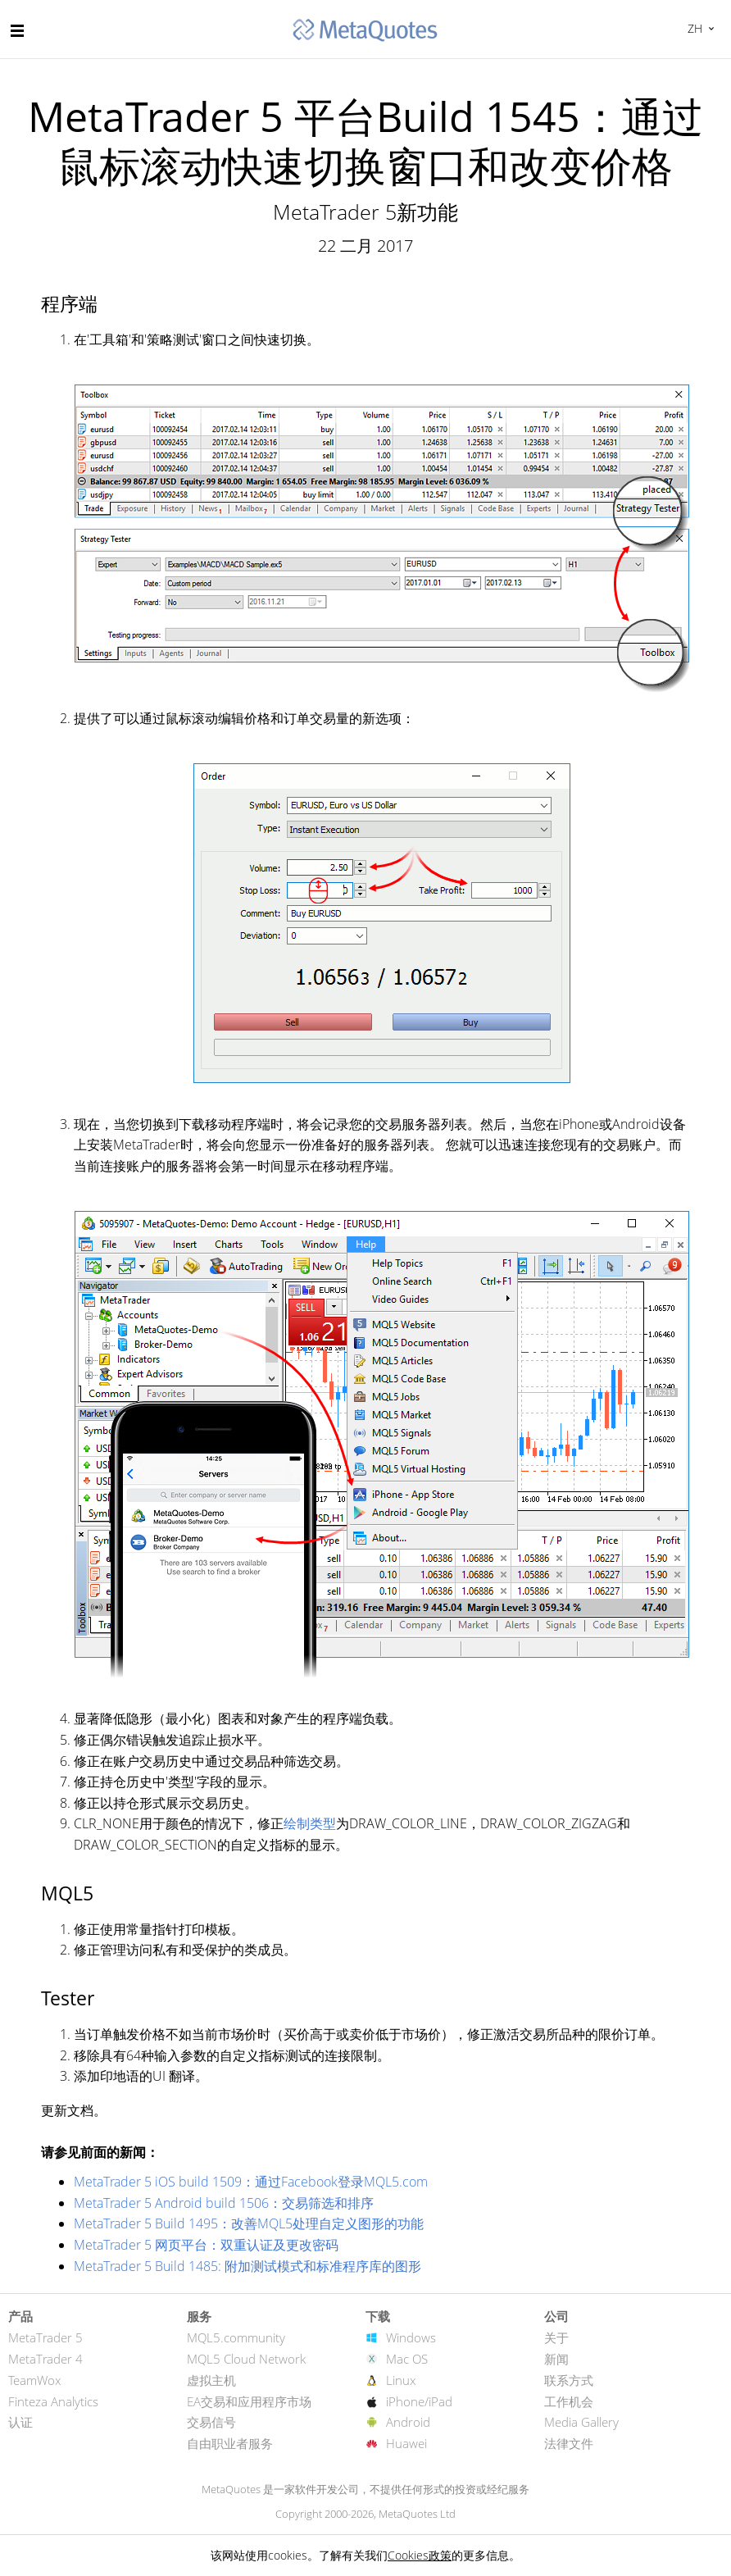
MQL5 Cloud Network (246, 2359)
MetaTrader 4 (45, 2359)
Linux (400, 2380)
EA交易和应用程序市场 (249, 2401)
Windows (411, 2337)
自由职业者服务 (230, 2443)
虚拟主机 (211, 2380)
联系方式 (568, 2380)
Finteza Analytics (53, 2401)
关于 (556, 2337)
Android (408, 2422)
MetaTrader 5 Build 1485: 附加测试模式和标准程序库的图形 (247, 2266)
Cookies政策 (420, 2555)
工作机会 (568, 2401)
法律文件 (568, 2443)
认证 (20, 2422)
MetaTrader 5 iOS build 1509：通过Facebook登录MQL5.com (251, 2182)
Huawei (406, 2443)
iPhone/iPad (419, 2401)
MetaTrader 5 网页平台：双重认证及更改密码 (206, 2245)
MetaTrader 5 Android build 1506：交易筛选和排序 (224, 2203)
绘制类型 (310, 1823)
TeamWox (34, 2380)
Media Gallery (581, 2422)
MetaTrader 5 (45, 2337)
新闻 (556, 2359)
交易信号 (211, 2422)
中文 (693, 28)
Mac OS (407, 2359)
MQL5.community (236, 2337)
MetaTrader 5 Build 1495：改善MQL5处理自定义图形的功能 (249, 2223)
